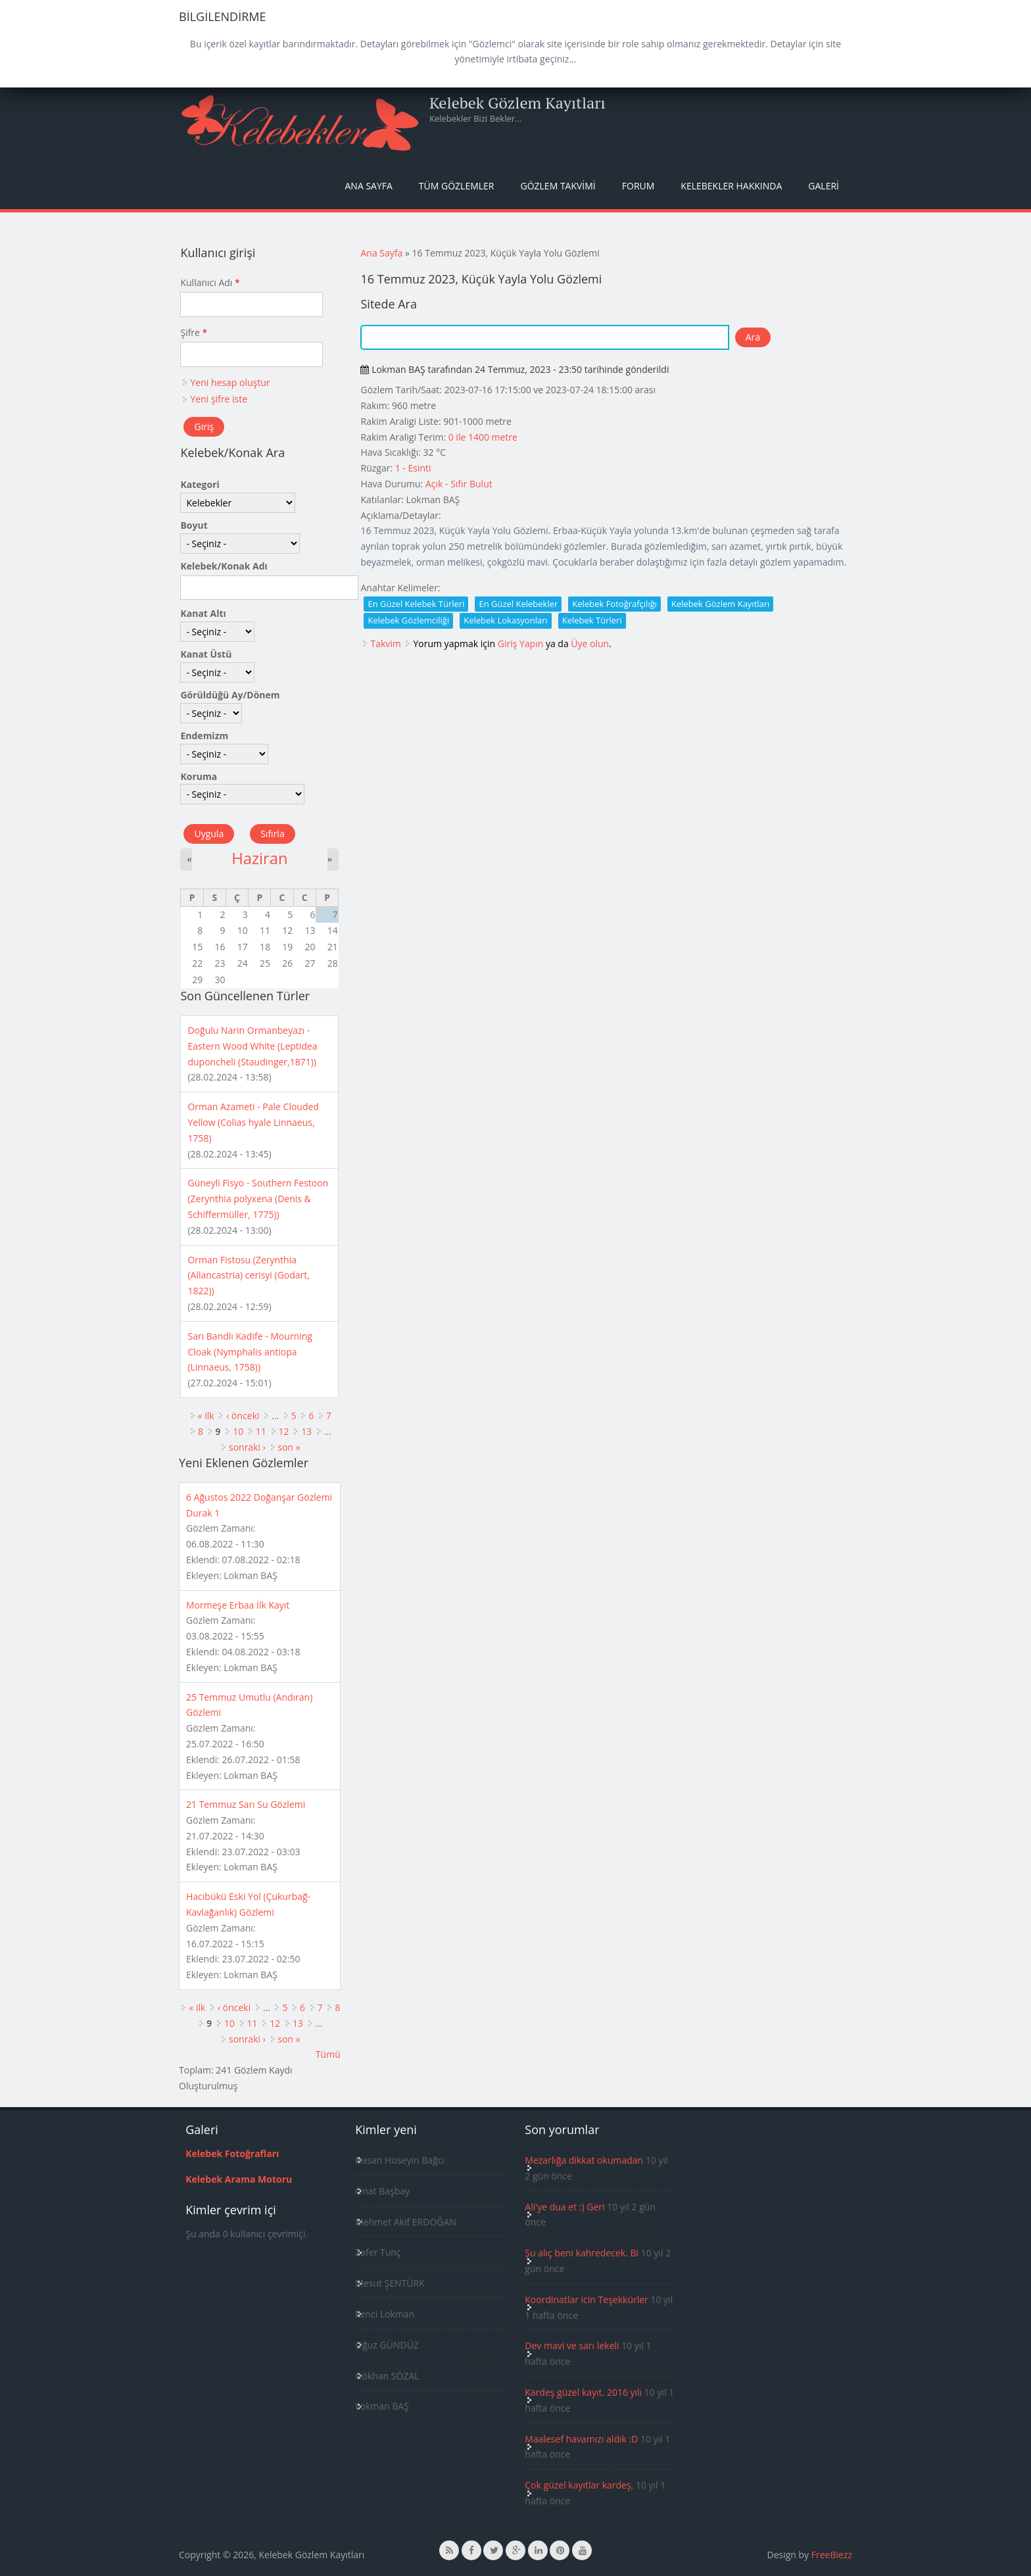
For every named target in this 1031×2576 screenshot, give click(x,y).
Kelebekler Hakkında (731, 186)
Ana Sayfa (369, 186)
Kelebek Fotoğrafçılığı (614, 604)
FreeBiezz (831, 2554)
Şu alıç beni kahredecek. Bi (581, 2253)
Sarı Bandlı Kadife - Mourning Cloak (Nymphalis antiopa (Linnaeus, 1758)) (249, 1352)
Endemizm (204, 735)
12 (284, 1431)
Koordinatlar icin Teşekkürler (586, 2299)
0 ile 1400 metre (482, 437)
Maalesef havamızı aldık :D (581, 2439)
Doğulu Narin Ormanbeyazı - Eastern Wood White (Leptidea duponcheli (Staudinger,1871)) (252, 1046)
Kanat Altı (203, 613)
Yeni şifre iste (218, 399)
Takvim (385, 643)
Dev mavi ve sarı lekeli (572, 2345)
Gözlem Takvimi (557, 186)
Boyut (193, 525)
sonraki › (247, 1447)
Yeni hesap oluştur (230, 382)
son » (289, 1447)
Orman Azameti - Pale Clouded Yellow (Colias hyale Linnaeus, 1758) (252, 1122)
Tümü (328, 2054)
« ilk (206, 1415)
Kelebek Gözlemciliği (408, 620)
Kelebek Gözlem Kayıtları (517, 102)
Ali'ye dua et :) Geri (564, 2206)
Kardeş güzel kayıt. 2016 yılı (583, 2392)
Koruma (198, 776)
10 (238, 1431)
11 (261, 1431)
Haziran (259, 858)
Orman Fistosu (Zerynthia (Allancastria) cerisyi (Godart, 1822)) (248, 1275)
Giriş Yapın (521, 643)
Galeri (823, 186)
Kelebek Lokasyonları (506, 620)
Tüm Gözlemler (456, 186)
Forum (638, 186)
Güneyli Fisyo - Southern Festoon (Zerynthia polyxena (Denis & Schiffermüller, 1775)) (257, 1199)
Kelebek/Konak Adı (223, 566)
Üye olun (590, 643)
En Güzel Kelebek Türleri (416, 604)
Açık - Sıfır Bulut (458, 483)
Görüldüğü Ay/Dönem (229, 695)
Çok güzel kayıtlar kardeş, (579, 2485)
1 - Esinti (413, 468)
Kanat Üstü (205, 654)
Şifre (193, 332)
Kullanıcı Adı (209, 282)
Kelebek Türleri (592, 620)
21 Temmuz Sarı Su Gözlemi (245, 1804)
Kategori (199, 484)
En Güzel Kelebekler (518, 604)
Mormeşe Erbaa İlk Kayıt (237, 1605)
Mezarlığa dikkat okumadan (584, 2160)
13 (306, 1431)
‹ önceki (242, 1415)
